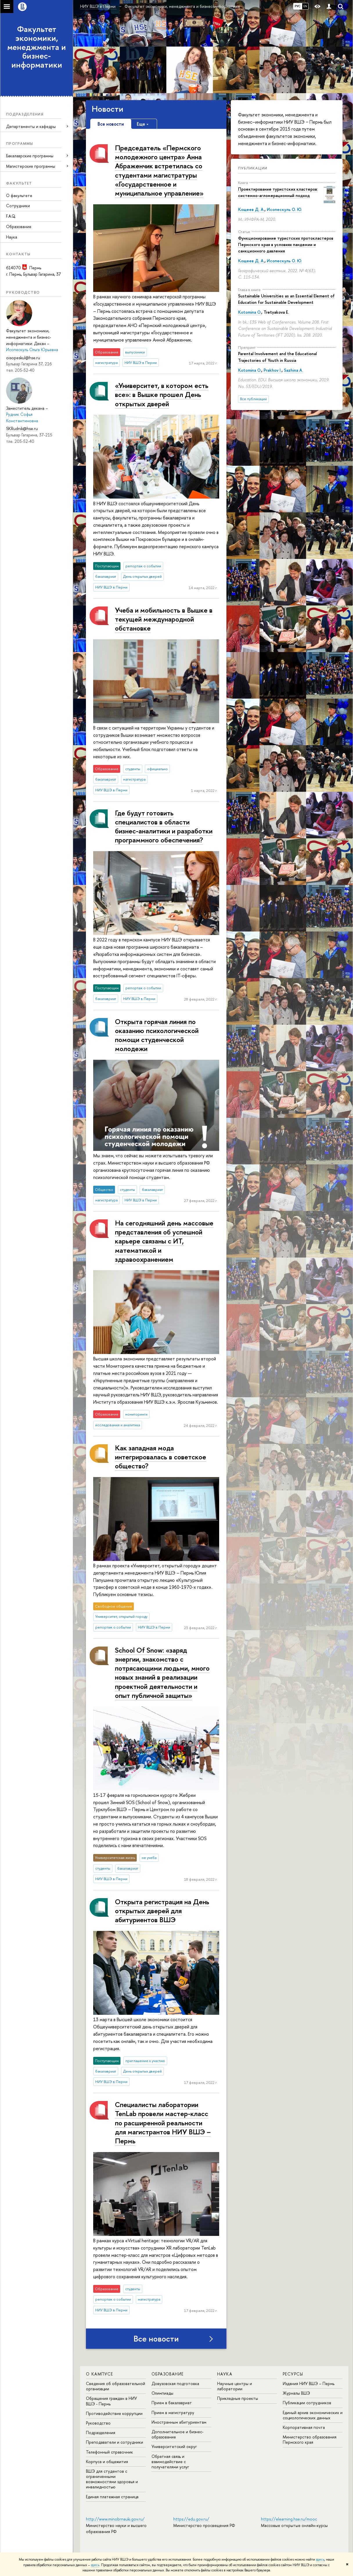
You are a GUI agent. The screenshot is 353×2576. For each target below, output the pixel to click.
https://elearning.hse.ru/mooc (289, 2519)
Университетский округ (174, 2446)
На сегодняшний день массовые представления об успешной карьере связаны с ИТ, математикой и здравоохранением (164, 1241)
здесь (320, 2559)
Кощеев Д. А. (251, 209)
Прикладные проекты (237, 2398)
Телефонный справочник (109, 2452)
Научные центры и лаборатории (234, 2386)
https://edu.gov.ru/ (191, 2519)
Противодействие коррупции (114, 2413)
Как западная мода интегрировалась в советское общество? (160, 1456)
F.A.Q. (11, 216)
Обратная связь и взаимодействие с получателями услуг (170, 2462)
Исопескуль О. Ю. (284, 209)
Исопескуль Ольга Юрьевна (32, 349)
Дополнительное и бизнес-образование (177, 2434)
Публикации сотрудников (307, 2402)
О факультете (19, 195)
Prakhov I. (273, 370)
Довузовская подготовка (175, 2383)
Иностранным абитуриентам (179, 2422)
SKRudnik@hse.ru (22, 428)
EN (305, 6)
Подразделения (100, 2432)
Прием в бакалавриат (172, 2402)
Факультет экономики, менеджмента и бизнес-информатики (36, 47)
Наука (11, 237)
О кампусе (99, 2374)
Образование (18, 226)
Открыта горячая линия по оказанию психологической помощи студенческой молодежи (157, 1035)
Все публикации (253, 398)
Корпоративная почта (304, 2427)
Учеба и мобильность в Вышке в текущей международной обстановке (163, 619)
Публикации (252, 168)
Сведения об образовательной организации (115, 2386)
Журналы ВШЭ (296, 2393)
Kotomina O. (249, 312)
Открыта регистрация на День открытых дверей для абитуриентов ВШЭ (162, 1910)
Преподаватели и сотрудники (114, 2442)
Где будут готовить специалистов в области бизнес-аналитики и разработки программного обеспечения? (163, 826)
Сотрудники (18, 205)
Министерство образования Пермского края (309, 2439)
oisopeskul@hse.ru (23, 357)
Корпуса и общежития (107, 2461)
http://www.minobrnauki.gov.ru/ (115, 2519)
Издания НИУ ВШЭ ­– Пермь (308, 2383)
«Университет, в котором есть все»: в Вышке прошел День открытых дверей (161, 394)
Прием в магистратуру (173, 2412)
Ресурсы (293, 2374)
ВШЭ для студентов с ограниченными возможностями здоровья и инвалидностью (112, 2479)
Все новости (156, 2338)
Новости (107, 108)
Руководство (98, 2423)
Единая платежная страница (112, 2496)
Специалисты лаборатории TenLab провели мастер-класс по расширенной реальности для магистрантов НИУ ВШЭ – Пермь (163, 2122)
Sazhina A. (293, 370)
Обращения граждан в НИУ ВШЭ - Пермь (111, 2401)
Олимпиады (162, 2393)
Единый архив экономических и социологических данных (313, 2415)
